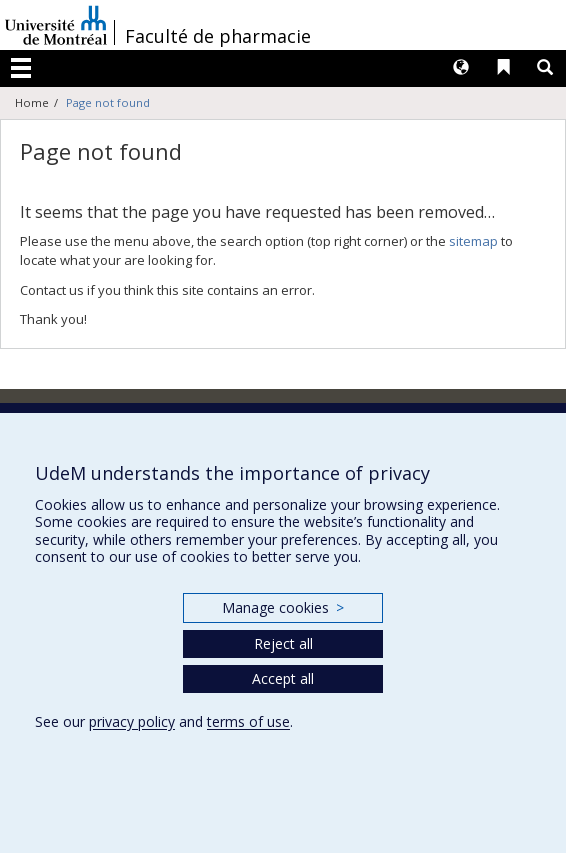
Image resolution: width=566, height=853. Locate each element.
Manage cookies (282, 607)
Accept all (283, 678)
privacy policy (132, 721)
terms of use (248, 721)
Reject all (283, 643)
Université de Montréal (56, 25)
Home (32, 102)
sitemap (473, 241)
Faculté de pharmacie (218, 36)
